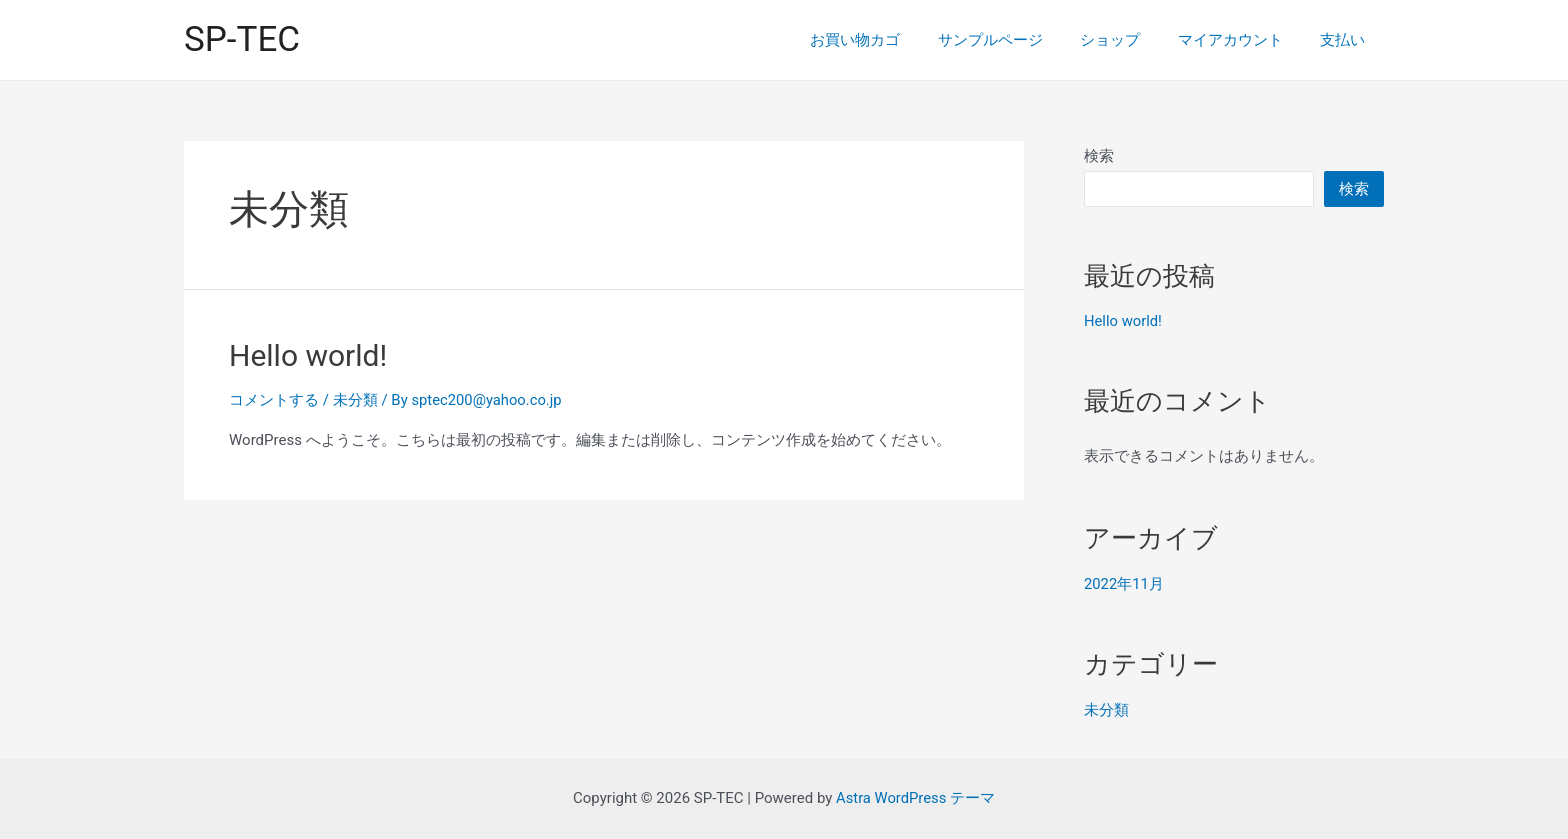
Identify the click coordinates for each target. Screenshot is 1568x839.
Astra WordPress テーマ (915, 798)
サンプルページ (1016, 40)
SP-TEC (242, 39)
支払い (1346, 40)
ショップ (1129, 40)
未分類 (355, 400)
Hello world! (308, 355)
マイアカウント (1241, 40)
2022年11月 (1124, 584)
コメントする (274, 400)
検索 (1099, 156)
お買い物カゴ (889, 40)
